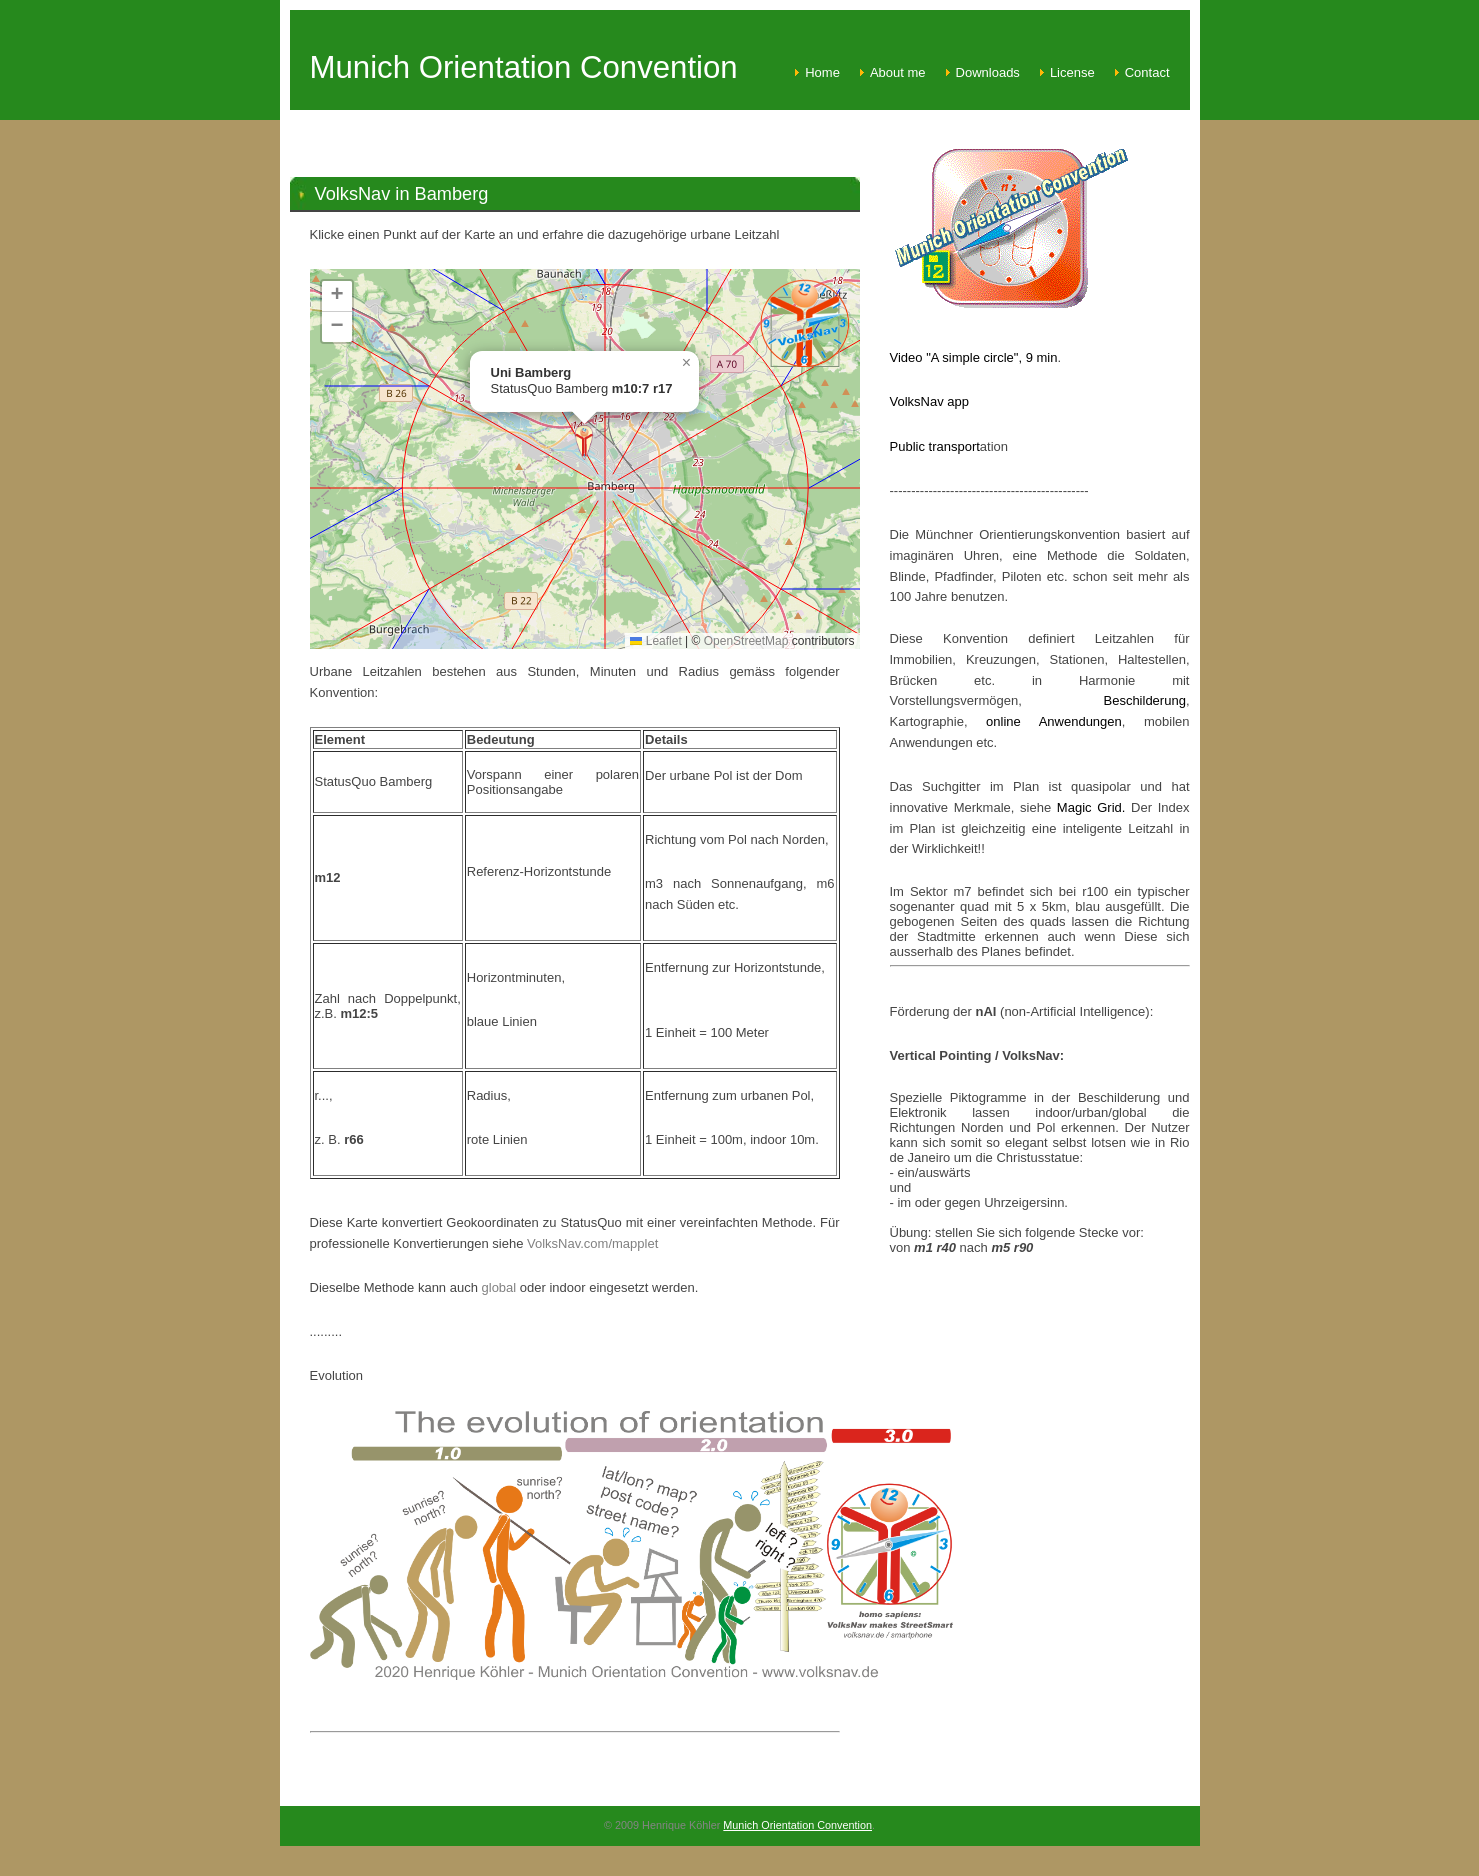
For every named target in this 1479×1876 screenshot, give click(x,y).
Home (822, 72)
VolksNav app (930, 401)
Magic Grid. (1094, 807)
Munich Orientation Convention (797, 1825)
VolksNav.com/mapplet (592, 1243)
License (1072, 72)
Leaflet (655, 641)
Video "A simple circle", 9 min (974, 357)
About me (898, 72)
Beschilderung (1144, 700)
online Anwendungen (1045, 721)
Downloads (988, 72)
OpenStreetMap (746, 641)
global (501, 1287)
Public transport (935, 446)
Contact (1147, 72)
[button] (584, 442)
